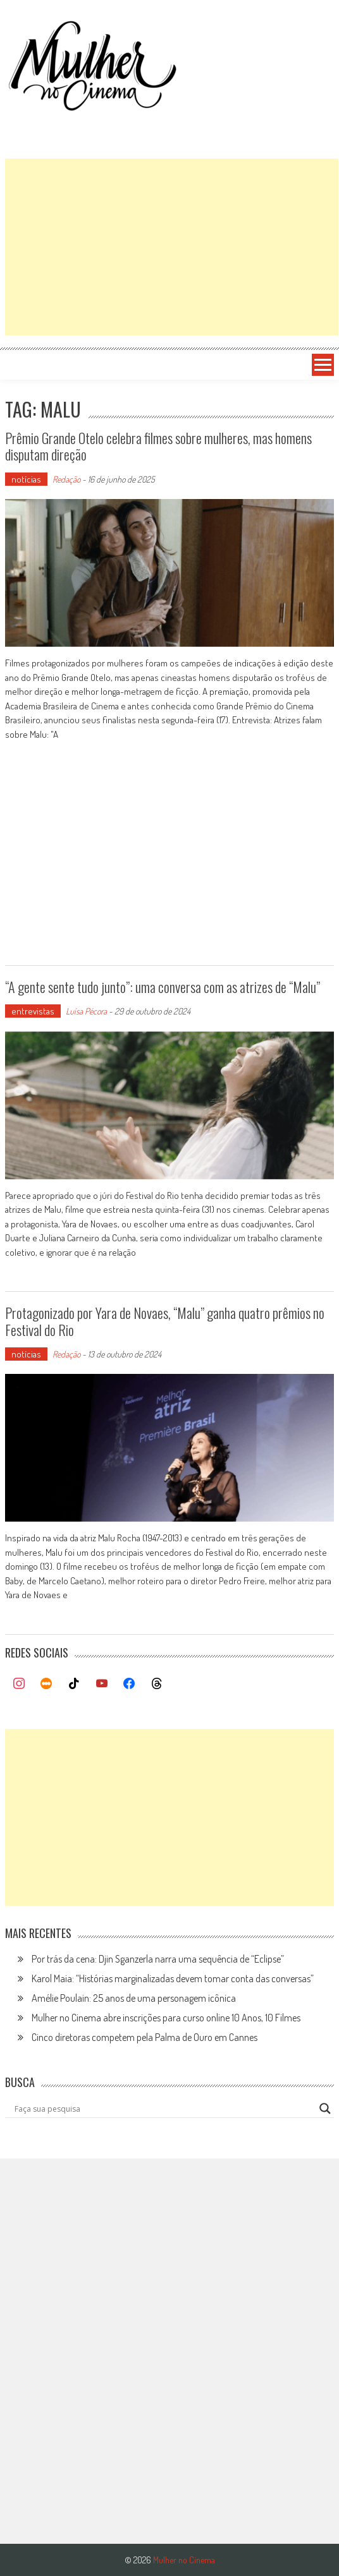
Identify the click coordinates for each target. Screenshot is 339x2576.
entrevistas (32, 1011)
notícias (26, 479)
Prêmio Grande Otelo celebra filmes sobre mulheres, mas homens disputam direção (158, 446)
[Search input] (164, 2108)
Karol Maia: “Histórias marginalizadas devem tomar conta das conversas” (173, 1978)
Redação (66, 479)
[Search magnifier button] (325, 2108)
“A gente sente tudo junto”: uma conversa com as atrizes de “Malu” (162, 987)
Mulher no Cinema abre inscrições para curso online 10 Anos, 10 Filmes (166, 2017)
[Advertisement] (171, 247)
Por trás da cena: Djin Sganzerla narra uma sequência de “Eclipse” (158, 1959)
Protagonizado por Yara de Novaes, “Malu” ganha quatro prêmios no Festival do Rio (164, 1321)
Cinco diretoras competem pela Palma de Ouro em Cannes (144, 2037)
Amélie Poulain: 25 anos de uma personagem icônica (134, 1998)
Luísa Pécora (86, 1011)
